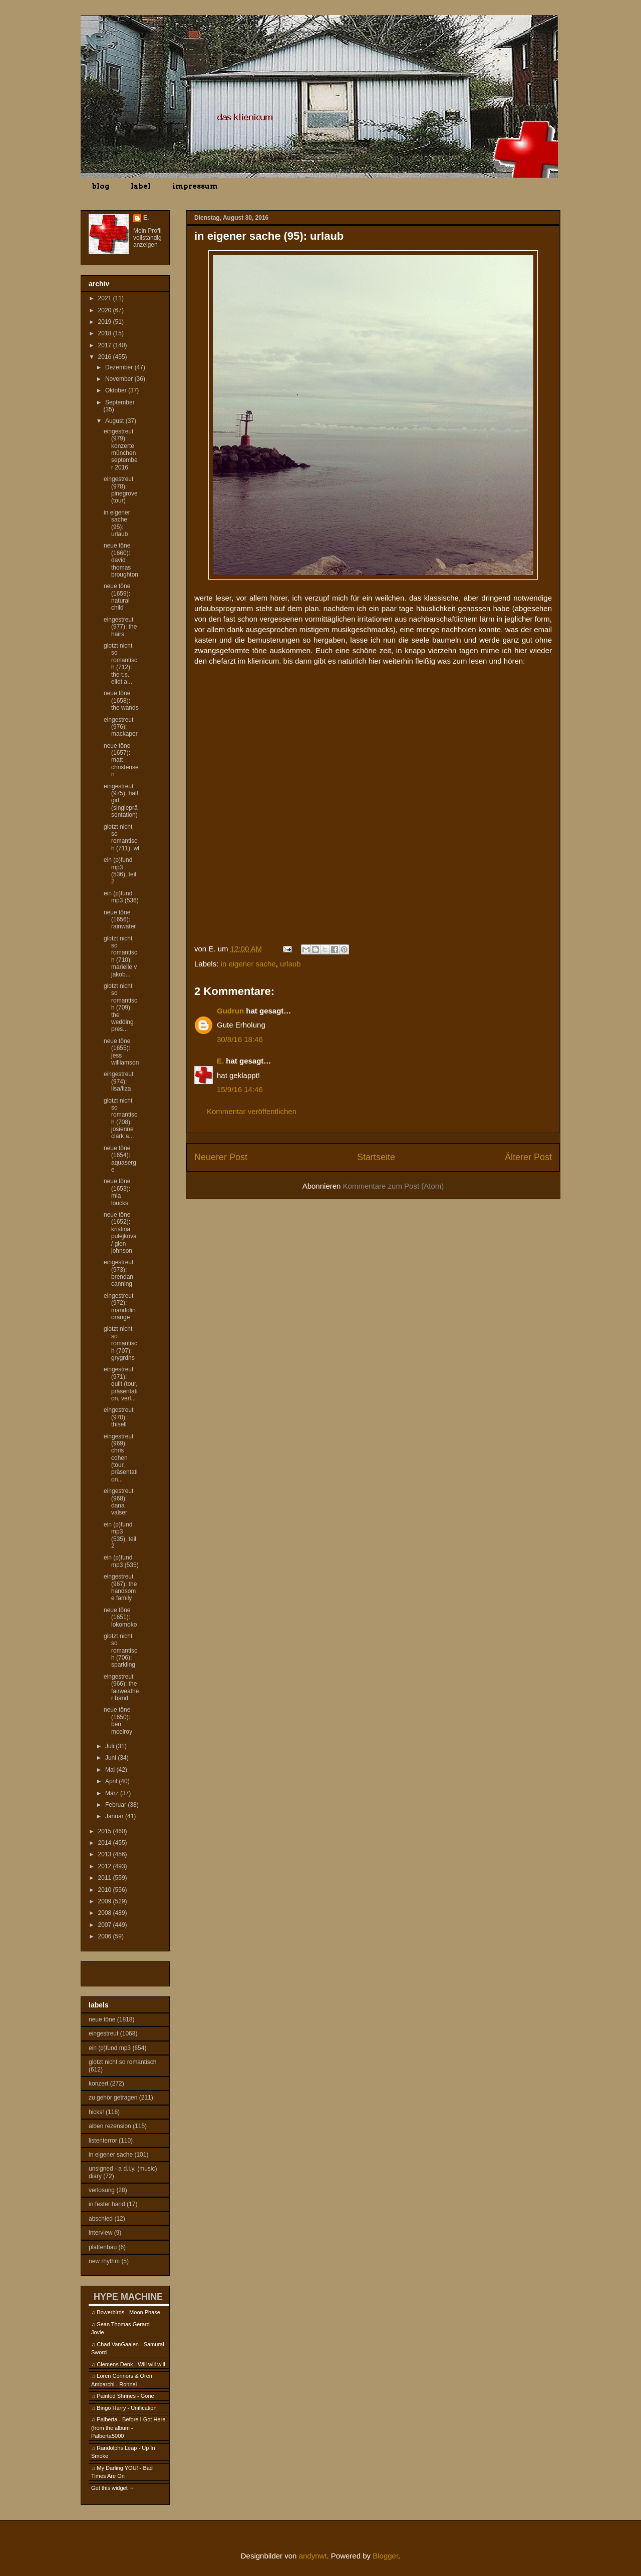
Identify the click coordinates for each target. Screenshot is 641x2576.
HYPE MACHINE (128, 2296)
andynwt (313, 2555)
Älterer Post (528, 1157)
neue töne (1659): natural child (117, 597)
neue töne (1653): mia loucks (117, 1192)
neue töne (102, 2019)
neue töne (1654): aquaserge (120, 1159)
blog (100, 186)
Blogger (385, 2555)
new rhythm (104, 2261)
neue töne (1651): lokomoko (120, 1617)
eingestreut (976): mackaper (121, 727)
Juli (110, 1746)
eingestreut (103, 2033)
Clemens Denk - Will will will (131, 2364)
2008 (105, 1912)
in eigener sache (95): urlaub (117, 523)
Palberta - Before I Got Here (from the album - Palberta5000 (128, 2427)
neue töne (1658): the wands (121, 700)
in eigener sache (248, 963)
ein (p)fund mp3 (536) (121, 897)
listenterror (103, 2140)
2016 (105, 356)
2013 (105, 1854)
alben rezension (110, 2126)
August (115, 420)
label (141, 186)
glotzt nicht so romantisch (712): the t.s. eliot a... (120, 663)
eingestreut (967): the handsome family (120, 1587)
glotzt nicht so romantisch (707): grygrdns (120, 1343)
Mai (111, 1769)
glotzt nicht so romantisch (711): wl (121, 837)
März (112, 1793)
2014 (105, 1842)
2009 (105, 1901)
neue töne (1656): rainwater (120, 919)
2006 (105, 1936)
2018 (105, 333)
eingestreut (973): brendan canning (118, 1273)
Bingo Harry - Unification (126, 2408)
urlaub (290, 963)
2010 (105, 1889)
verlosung (102, 2190)
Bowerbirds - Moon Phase (128, 2312)
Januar (115, 1816)
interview (100, 2232)
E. (220, 1061)
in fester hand (107, 2204)
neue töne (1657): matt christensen (121, 760)
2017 (105, 345)
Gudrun (230, 1010)
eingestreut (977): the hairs (120, 627)
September (120, 402)
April (112, 1781)
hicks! (96, 2112)
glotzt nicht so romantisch (122, 2062)
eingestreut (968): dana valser (118, 1501)
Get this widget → (113, 2488)
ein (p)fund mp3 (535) (121, 1561)
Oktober (116, 390)
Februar (116, 1804)
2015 (105, 1831)
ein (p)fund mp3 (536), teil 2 (120, 870)
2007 (105, 1924)
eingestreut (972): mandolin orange (120, 1306)
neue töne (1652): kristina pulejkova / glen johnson (120, 1232)
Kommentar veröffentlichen (251, 1111)
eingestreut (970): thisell (118, 1417)
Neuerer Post (220, 1157)
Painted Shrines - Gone (125, 2396)
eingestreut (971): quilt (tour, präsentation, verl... (121, 1384)
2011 (105, 1877)
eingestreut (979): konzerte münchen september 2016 (121, 449)
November (120, 378)
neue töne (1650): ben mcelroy (118, 1720)
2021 (105, 298)
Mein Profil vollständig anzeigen (147, 237)
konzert (98, 2083)
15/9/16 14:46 (240, 1089)
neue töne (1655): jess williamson (121, 1052)
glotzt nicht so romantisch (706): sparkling (120, 1651)
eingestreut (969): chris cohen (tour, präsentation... (121, 1458)
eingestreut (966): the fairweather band (121, 1687)
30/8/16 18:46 (240, 1039)
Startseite (376, 1157)
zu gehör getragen (113, 2097)
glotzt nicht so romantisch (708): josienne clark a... (120, 1118)
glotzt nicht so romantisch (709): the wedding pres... (120, 1007)
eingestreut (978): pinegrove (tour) (121, 489)
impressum (195, 186)
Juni (111, 1757)
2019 (105, 321)
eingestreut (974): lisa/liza (118, 1081)
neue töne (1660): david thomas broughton (121, 560)
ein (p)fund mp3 (110, 2047)
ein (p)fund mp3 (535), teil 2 (120, 1535)
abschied (101, 2218)
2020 (105, 310)
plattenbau (103, 2247)
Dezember (120, 367)
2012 (105, 1866)
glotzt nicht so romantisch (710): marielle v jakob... (120, 956)
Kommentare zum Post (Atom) (393, 1186)
